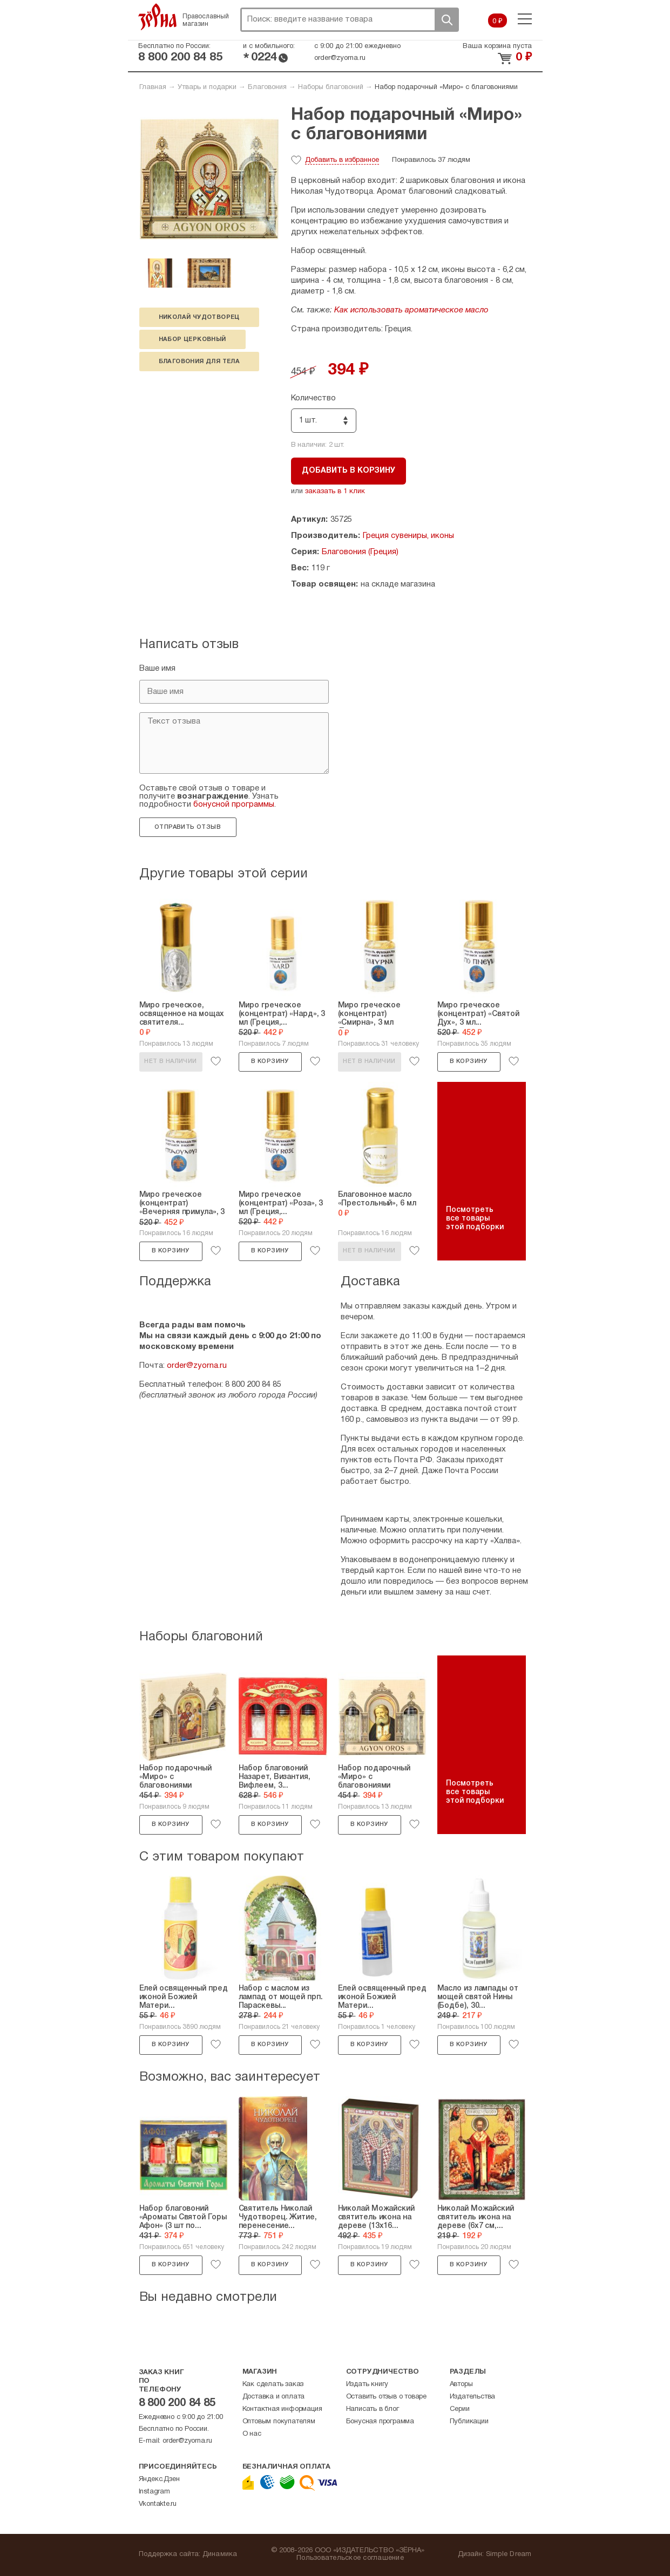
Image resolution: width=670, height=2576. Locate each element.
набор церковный (192, 339)
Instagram (154, 2492)
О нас (251, 2434)
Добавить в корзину (348, 470)
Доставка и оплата (273, 2397)
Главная (152, 87)
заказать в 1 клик (335, 491)
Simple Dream (509, 2554)
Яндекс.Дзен (159, 2479)
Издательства (473, 2397)
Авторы (461, 2384)
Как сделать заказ (273, 2384)
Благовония (267, 87)
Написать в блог (372, 2409)
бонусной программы (233, 804)
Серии (460, 2409)
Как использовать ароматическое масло (411, 310)
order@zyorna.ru (340, 58)
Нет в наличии (170, 1061)
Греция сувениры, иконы (408, 536)
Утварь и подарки (207, 87)
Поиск (446, 20)
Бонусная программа (380, 2421)
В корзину (270, 1061)
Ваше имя (157, 668)
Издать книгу (367, 2384)
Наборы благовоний (330, 87)
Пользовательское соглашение (350, 2558)
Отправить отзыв (187, 827)
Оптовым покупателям (278, 2421)
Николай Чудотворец (199, 317)
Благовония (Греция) (360, 552)
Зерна (157, 16)
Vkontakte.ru (158, 2504)
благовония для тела (199, 361)
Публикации (469, 2421)
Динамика (220, 2554)
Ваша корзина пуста (497, 46)
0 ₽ (497, 21)
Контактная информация (282, 2409)
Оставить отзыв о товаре (386, 2397)
